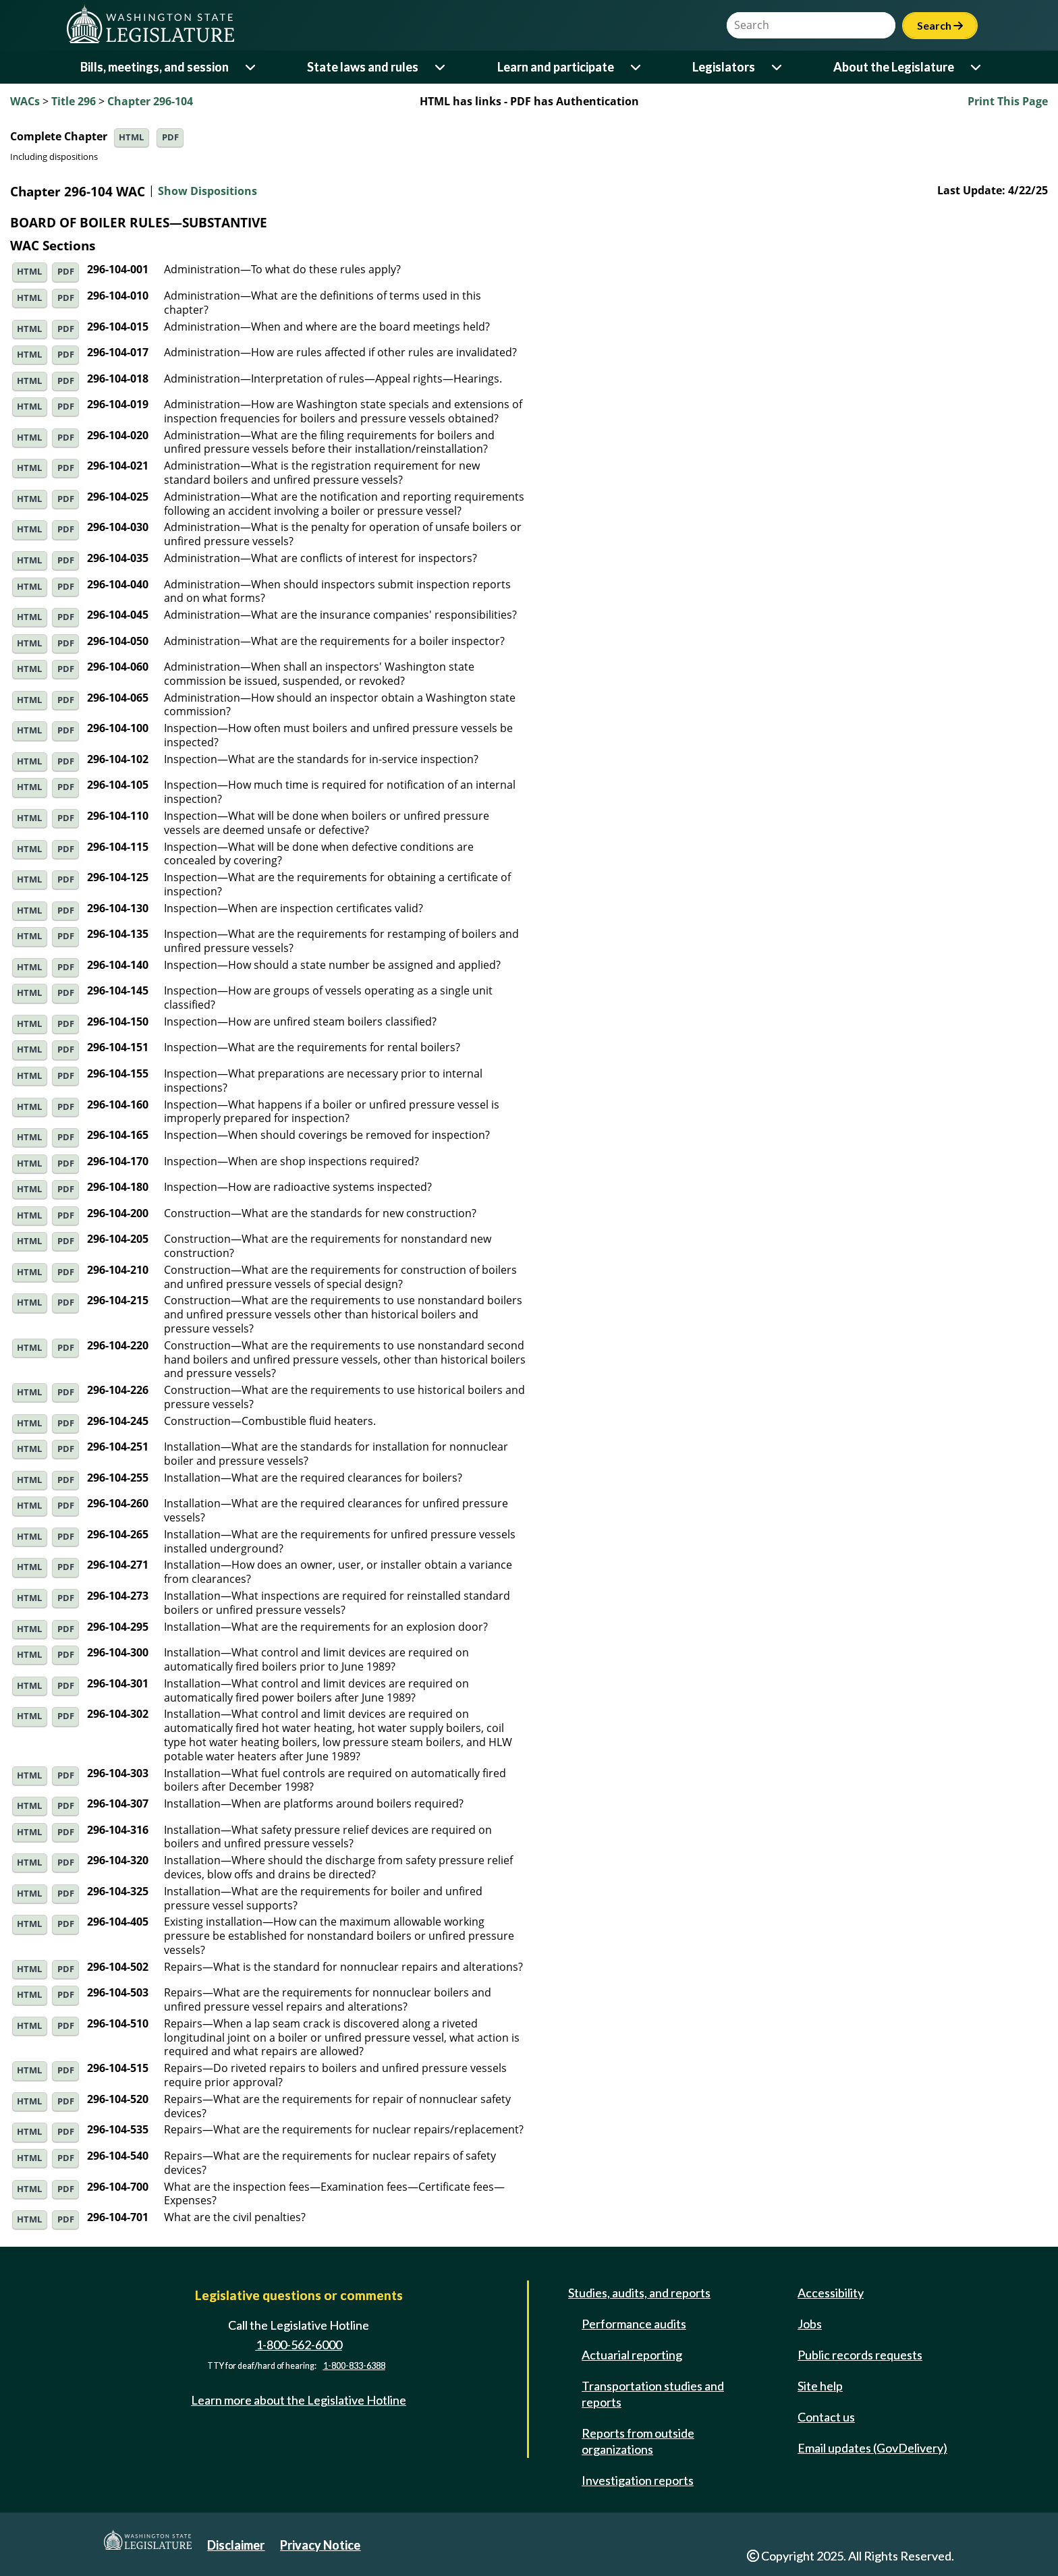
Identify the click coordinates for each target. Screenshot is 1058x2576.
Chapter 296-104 (150, 101)
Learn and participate (555, 66)
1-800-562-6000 (299, 2344)
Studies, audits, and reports (639, 2292)
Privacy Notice (320, 2545)
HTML (131, 137)
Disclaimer (235, 2545)
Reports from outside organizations (638, 2441)
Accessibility (831, 2292)
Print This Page (1008, 101)
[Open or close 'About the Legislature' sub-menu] (977, 67)
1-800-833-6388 (354, 2366)
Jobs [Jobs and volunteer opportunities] (810, 2323)
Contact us (826, 2416)
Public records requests (860, 2354)
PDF (170, 137)
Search (940, 25)
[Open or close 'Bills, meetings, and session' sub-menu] (251, 67)
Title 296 (73, 101)
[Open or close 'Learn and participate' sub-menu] (636, 67)
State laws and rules (362, 66)
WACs (25, 101)
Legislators (723, 66)
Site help (820, 2385)
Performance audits (634, 2323)
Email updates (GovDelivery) (872, 2447)
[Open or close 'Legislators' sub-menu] (778, 67)
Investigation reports (638, 2480)
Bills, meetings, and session (154, 66)
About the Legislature (893, 66)
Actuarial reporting (632, 2354)
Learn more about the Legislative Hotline (298, 2399)
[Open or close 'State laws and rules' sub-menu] (441, 67)
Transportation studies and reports (653, 2393)
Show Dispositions (207, 191)
